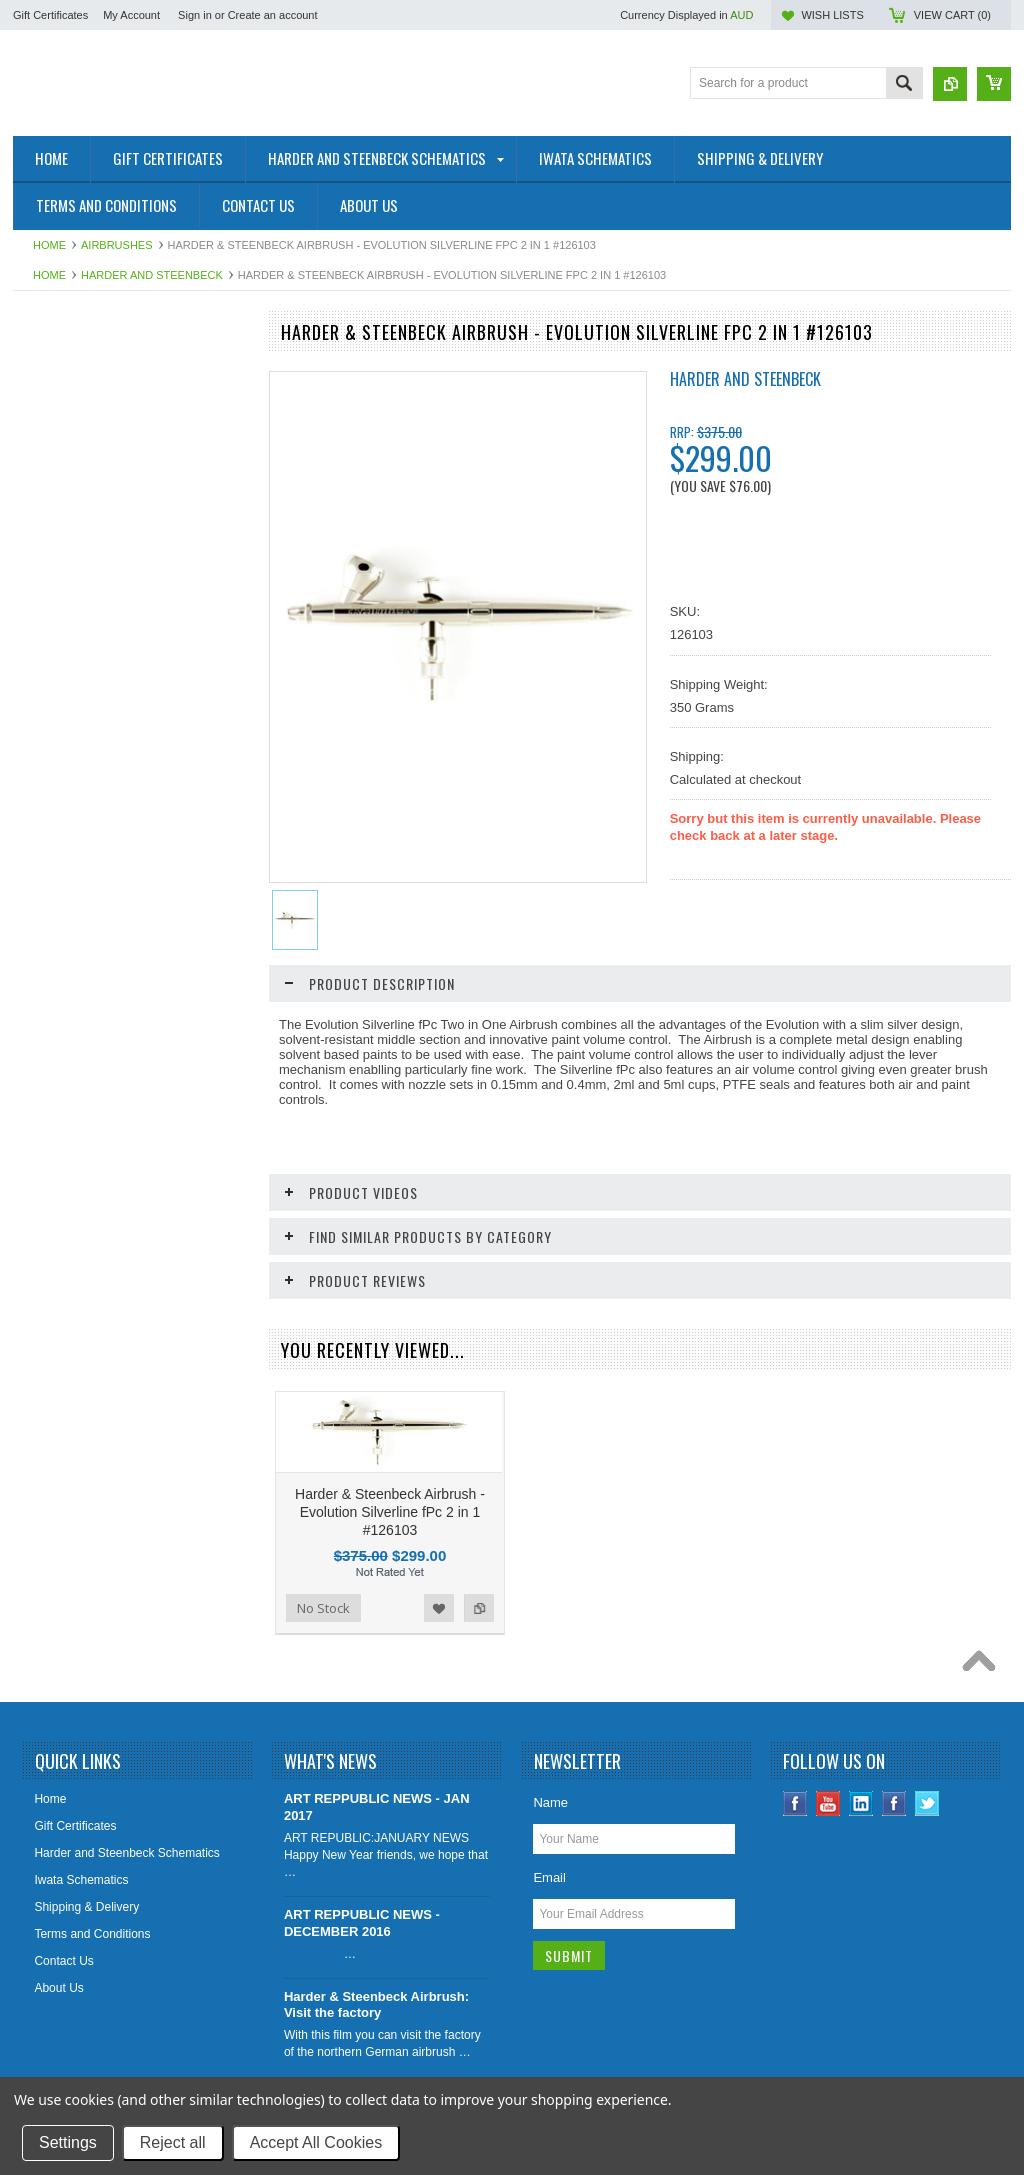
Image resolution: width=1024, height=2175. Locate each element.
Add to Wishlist (181, 1548)
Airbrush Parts (62, 539)
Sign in (195, 15)
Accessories (56, 861)
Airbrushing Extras (73, 794)
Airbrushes (117, 245)
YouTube (828, 1889)
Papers (43, 1048)
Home (49, 245)
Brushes (46, 895)
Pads (37, 980)
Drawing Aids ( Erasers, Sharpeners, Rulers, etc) (121, 937)
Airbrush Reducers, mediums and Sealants (113, 683)
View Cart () (952, 15)
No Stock (61, 1548)
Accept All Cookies (316, 2142)
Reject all (173, 2142)
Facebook (795, 1889)
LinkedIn (861, 1889)
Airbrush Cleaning (71, 726)
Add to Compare (221, 1548)
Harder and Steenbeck (152, 275)
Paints (40, 1014)
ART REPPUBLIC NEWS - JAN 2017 (377, 1893)
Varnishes (50, 1183)
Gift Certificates (50, 15)
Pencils (43, 1115)
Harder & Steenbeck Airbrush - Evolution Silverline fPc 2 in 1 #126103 (390, 1598)
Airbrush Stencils (69, 760)
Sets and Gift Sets (72, 573)
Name (550, 1888)
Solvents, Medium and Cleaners (109, 1149)
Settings (68, 2142)
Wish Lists (832, 15)
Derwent (46, 607)
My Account (131, 15)
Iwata (38, 438)
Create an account (273, 15)
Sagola (42, 472)
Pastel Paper (58, 1082)
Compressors (59, 827)
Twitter (927, 1889)
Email (549, 1963)
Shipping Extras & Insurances (102, 370)
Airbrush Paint (61, 641)
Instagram (894, 1889)
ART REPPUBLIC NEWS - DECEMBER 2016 (362, 2009)
